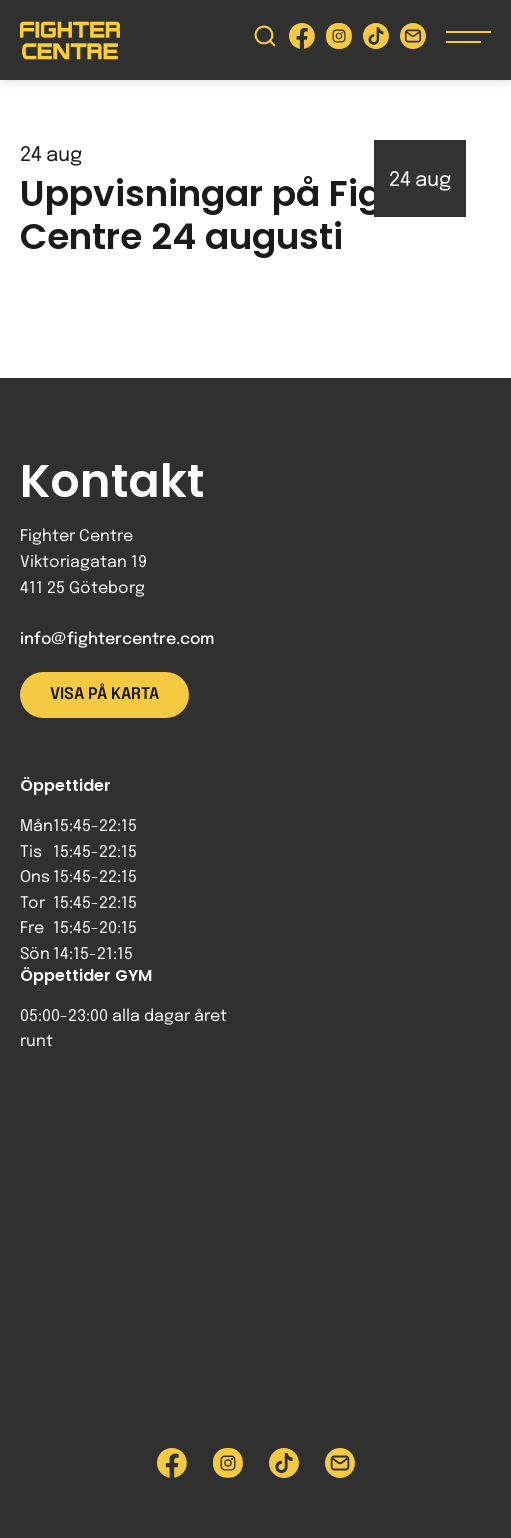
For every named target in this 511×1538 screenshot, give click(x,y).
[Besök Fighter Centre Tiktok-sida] (376, 40)
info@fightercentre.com (117, 639)
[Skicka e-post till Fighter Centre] (413, 40)
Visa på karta (104, 694)
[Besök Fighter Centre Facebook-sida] (302, 40)
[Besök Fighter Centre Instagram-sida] (339, 40)
